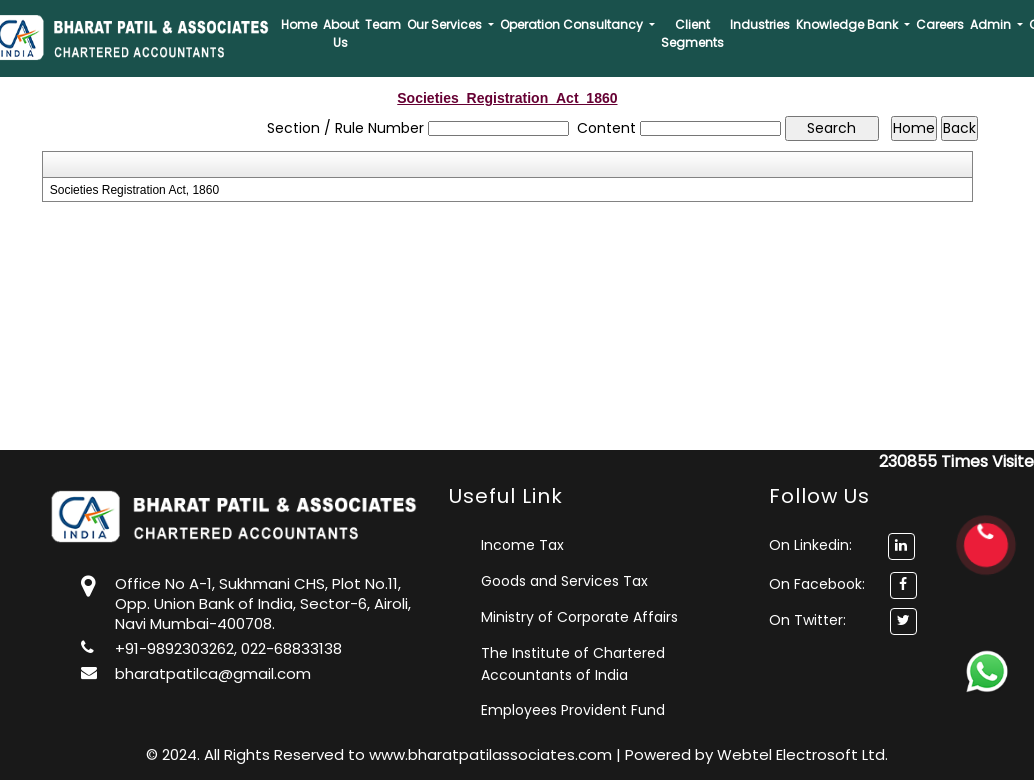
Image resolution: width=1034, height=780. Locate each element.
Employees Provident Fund (573, 710)
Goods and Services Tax (564, 581)
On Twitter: (807, 620)
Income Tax (522, 545)
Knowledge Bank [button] (848, 24)
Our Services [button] (446, 24)
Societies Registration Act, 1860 (134, 190)
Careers (940, 24)
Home (299, 24)
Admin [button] (992, 24)
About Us (341, 33)
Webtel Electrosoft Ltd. (802, 754)
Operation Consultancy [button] (573, 24)
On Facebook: (817, 584)
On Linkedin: (842, 545)
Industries (760, 24)
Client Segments (692, 33)
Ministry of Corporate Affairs (579, 617)
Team (383, 24)
